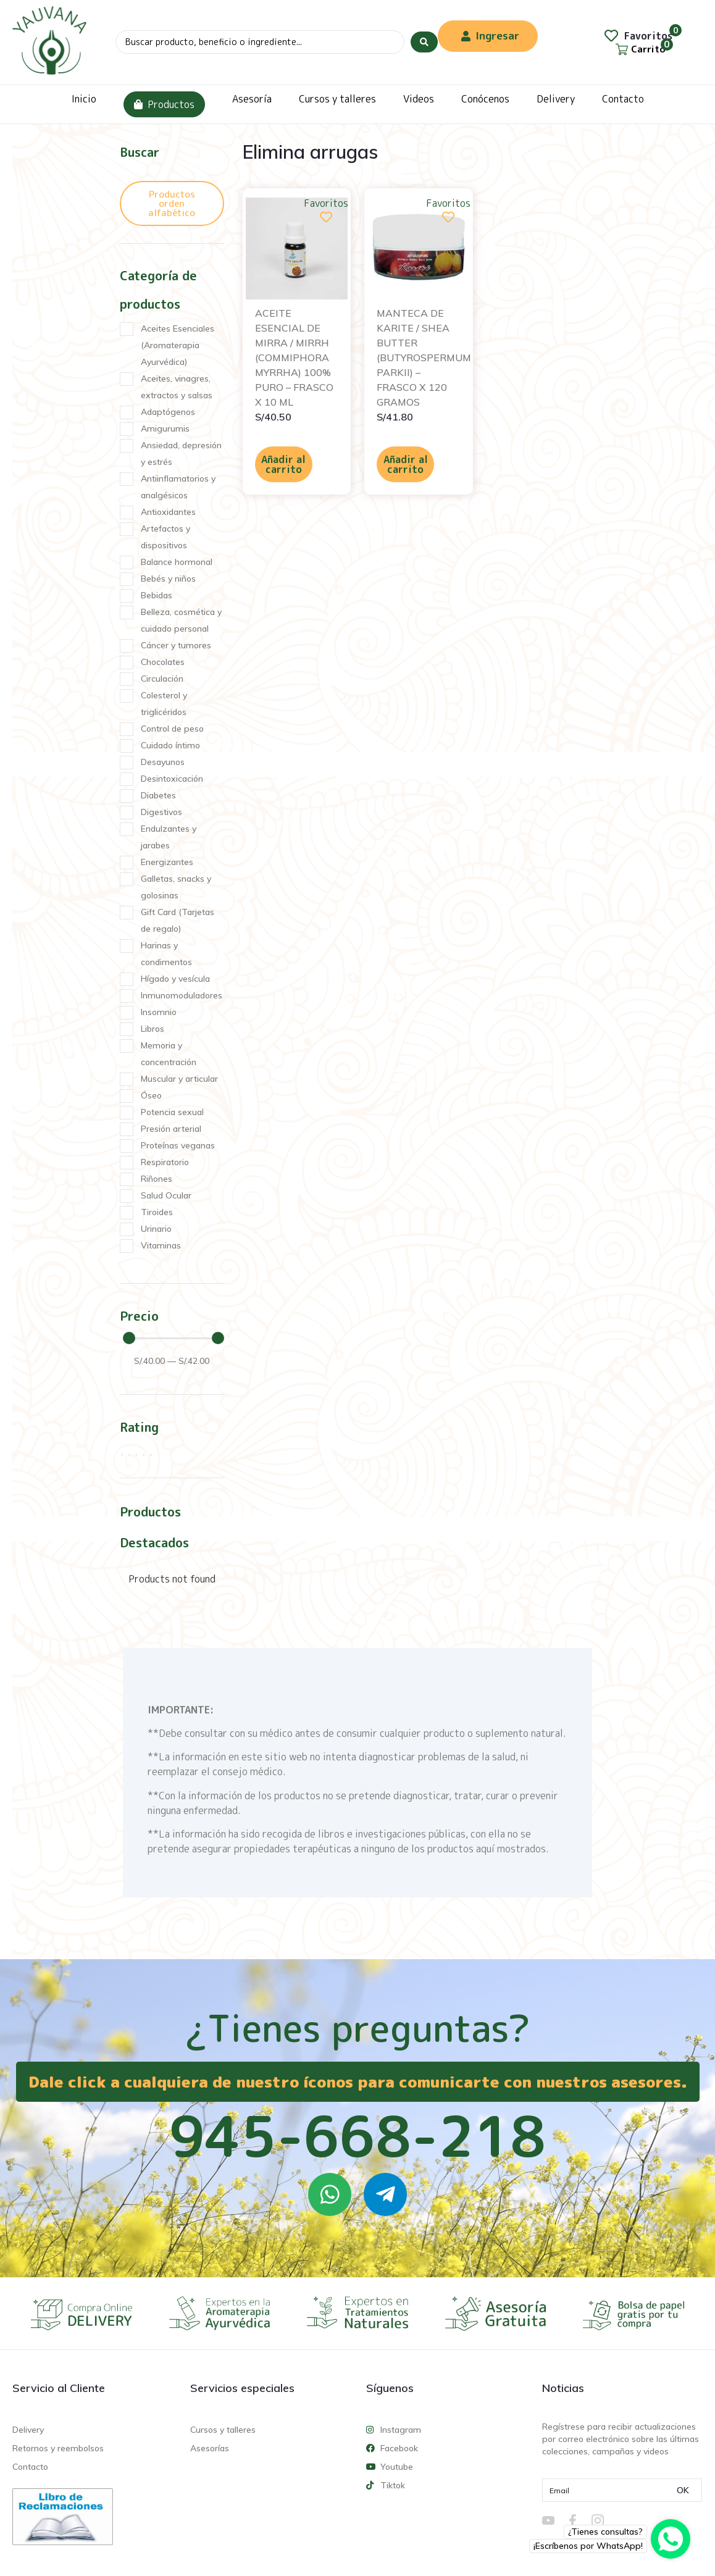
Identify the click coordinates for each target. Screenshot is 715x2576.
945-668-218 (357, 2136)
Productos (164, 104)
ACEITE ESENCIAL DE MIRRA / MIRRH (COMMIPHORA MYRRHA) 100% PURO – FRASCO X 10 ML (294, 357)
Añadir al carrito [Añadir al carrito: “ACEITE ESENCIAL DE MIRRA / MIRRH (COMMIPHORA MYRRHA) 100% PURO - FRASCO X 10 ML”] (283, 464)
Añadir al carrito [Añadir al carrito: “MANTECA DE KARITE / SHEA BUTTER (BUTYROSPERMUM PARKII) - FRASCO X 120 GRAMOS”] (405, 464)
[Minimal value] (173, 1338)
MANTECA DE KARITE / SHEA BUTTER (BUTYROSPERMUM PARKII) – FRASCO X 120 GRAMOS (424, 357)
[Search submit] (424, 41)
